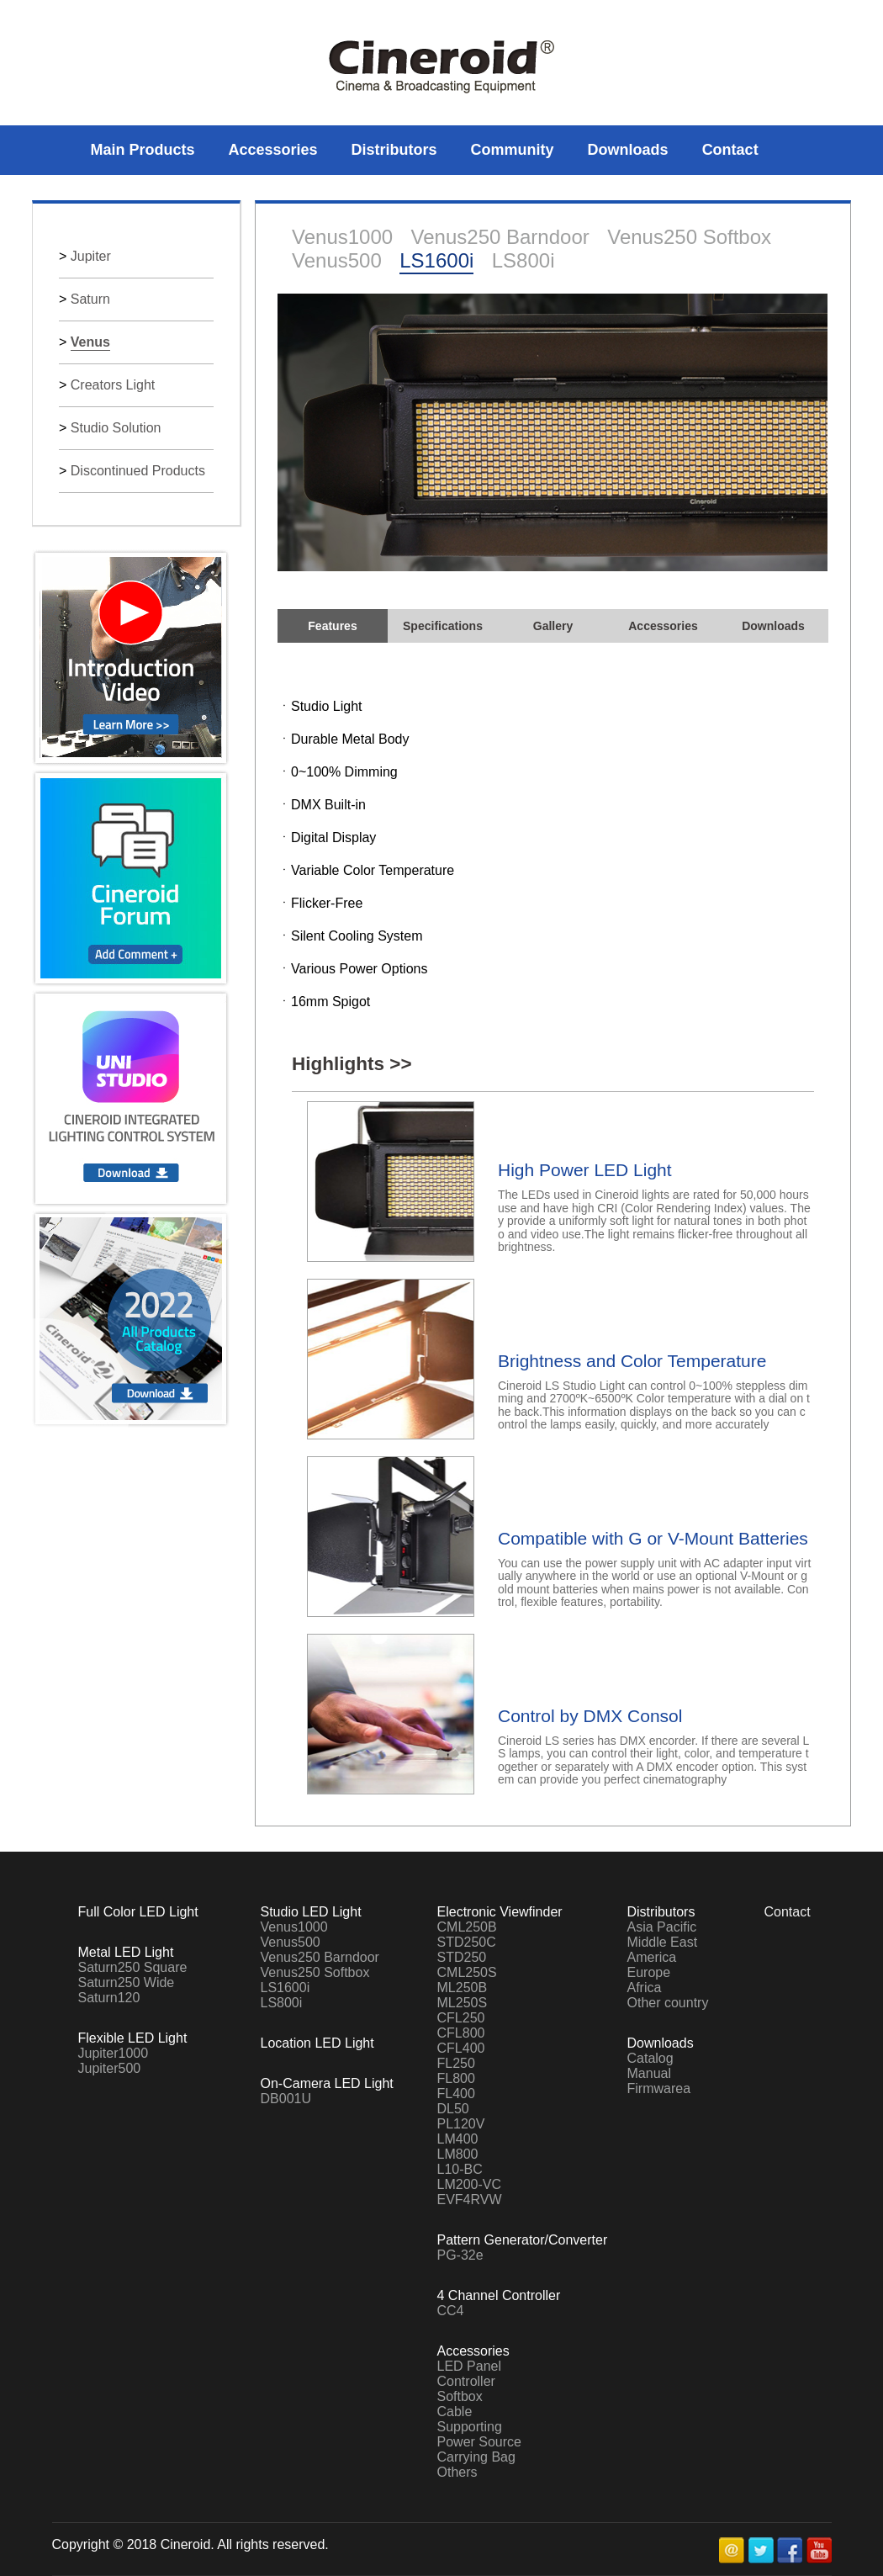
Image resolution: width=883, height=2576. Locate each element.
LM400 (458, 2139)
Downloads (628, 149)
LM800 (458, 2154)
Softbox (460, 2396)
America (652, 1957)
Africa (644, 1987)
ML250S (462, 2003)
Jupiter (91, 256)
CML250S (467, 1972)
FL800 (456, 2078)
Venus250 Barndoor (500, 236)
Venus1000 (342, 236)
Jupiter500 (109, 2068)
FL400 (456, 2093)
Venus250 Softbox (689, 236)
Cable (455, 2411)
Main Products (143, 149)
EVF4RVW (469, 2199)
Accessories (273, 149)
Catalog (650, 2058)
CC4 (450, 2310)
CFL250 (461, 2018)
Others (457, 2472)
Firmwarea (659, 2088)
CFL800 (461, 2033)
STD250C (466, 1942)
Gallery (553, 626)
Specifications (443, 626)
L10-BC (460, 2169)
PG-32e (460, 2255)
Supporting (469, 2427)
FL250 (456, 2063)
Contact (730, 149)
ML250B (462, 1987)
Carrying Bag (476, 2457)
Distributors (394, 149)
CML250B (467, 1927)
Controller (466, 2381)
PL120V (461, 2124)
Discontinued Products (138, 471)
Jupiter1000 (113, 2053)
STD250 (462, 1957)
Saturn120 (109, 1997)
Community (512, 149)
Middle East (662, 1942)
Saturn (90, 299)
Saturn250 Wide (126, 1982)
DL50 (453, 2109)
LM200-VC (469, 2184)
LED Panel (469, 2366)
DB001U (286, 2098)
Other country (668, 2003)
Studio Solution (116, 428)
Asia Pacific (662, 1927)
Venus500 (337, 260)
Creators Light (113, 385)
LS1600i (436, 260)
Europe (649, 1972)
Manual (649, 2073)
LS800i (523, 260)
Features (332, 626)
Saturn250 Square (133, 1967)
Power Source (479, 2442)
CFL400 (461, 2048)
